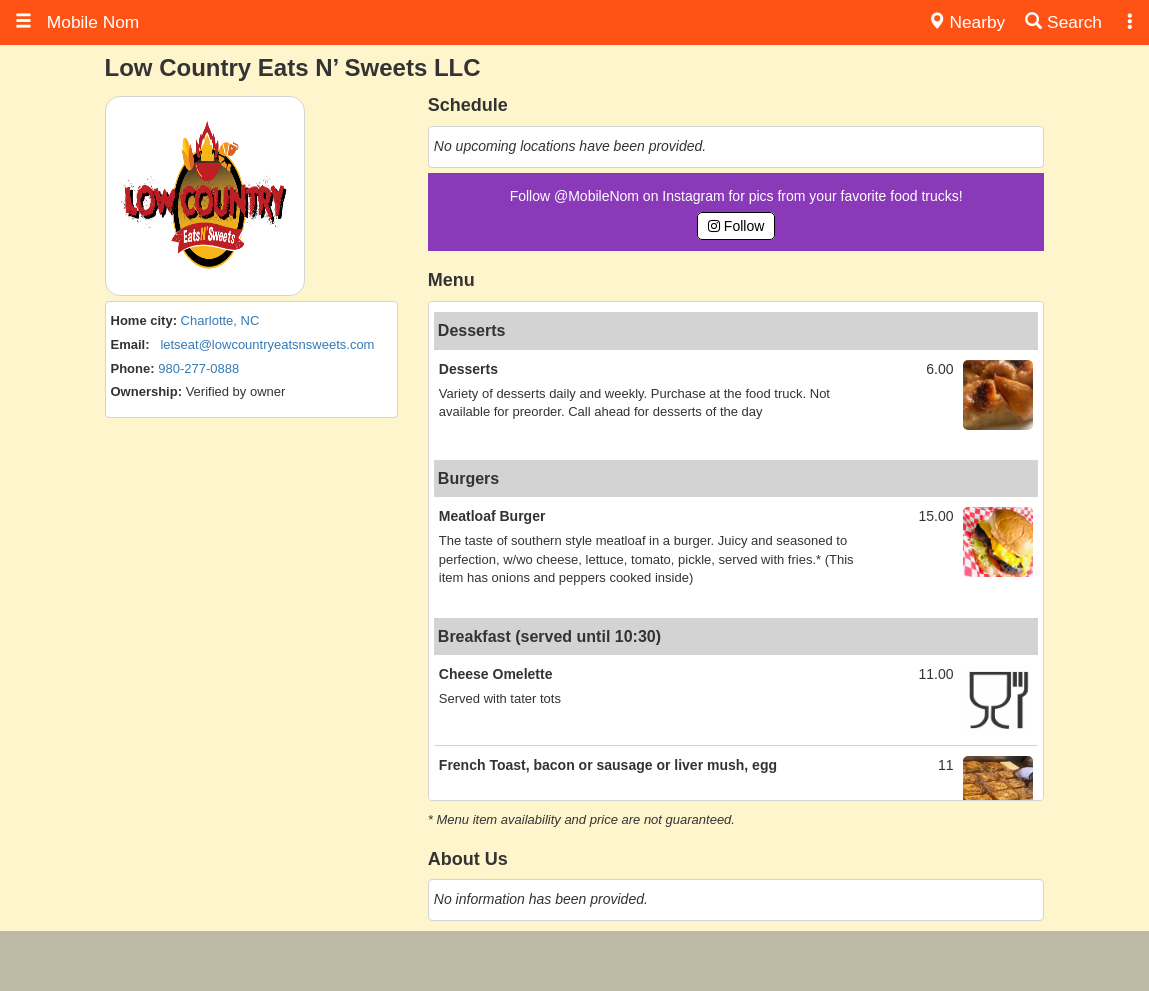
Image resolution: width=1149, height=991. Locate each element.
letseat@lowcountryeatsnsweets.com (267, 344)
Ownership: (147, 391)
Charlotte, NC (220, 320)
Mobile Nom (77, 22)
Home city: (144, 320)
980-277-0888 (198, 368)
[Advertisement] (575, 961)
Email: (130, 344)
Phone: (133, 368)
